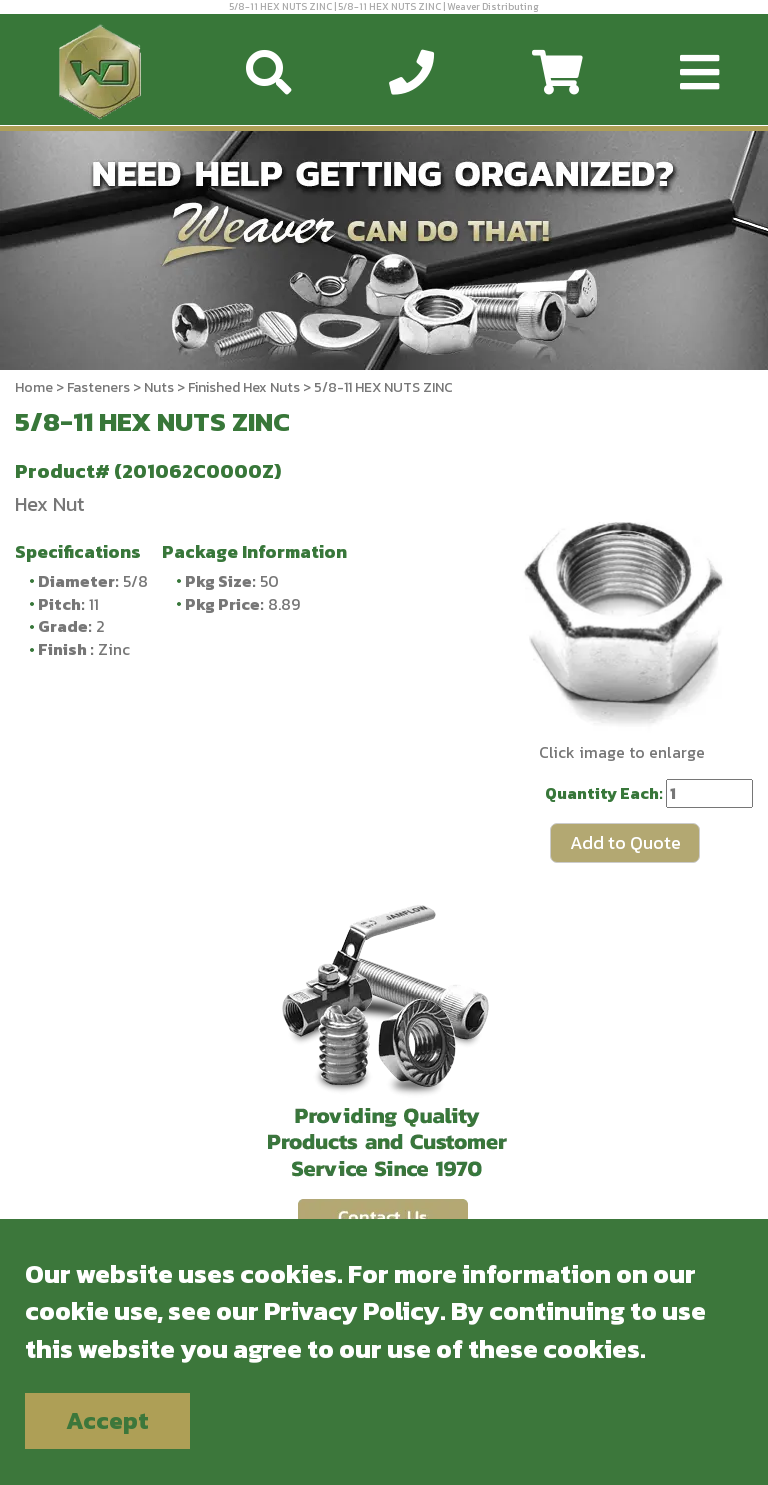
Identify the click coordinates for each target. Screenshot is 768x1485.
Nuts (159, 387)
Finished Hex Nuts (244, 387)
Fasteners (98, 387)
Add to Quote (625, 842)
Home (34, 387)
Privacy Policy (352, 1310)
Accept (107, 1420)
